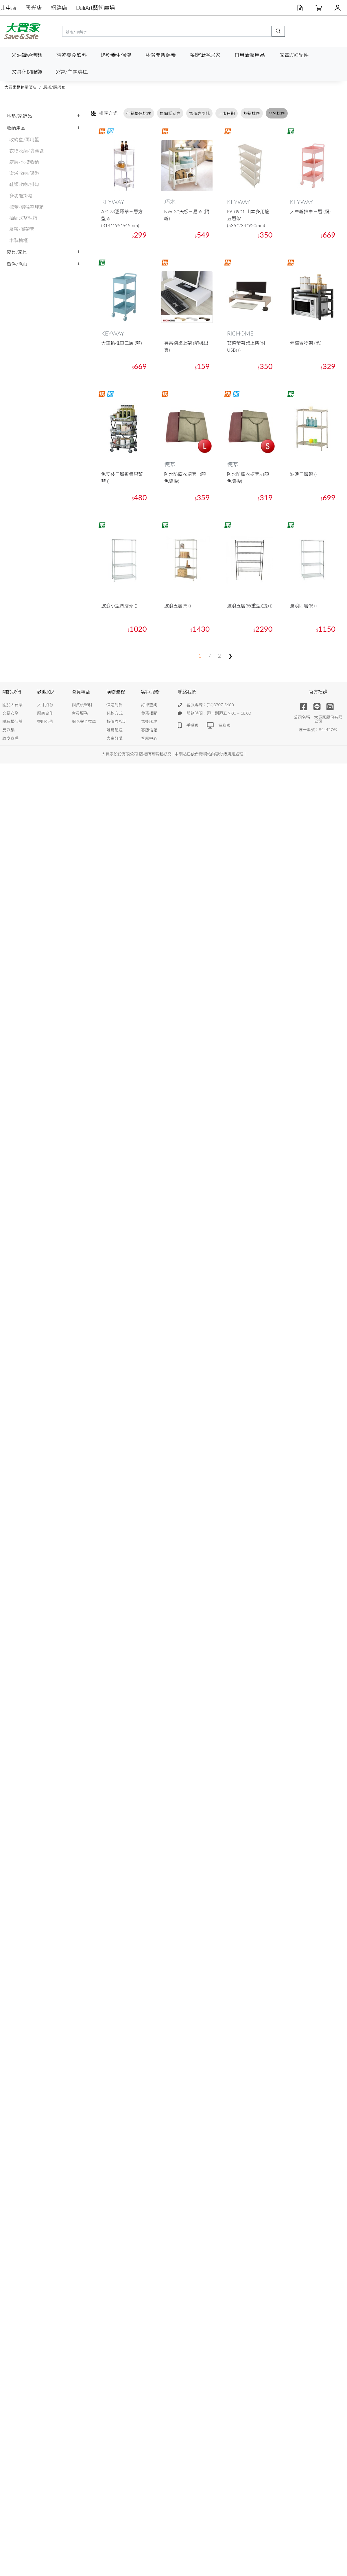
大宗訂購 (114, 738)
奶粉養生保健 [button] (116, 55)
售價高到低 (199, 113)
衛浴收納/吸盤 (24, 173)
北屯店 (8, 7)
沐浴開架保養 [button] (160, 55)
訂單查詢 (149, 704)
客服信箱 (149, 729)
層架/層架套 (54, 87)
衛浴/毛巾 (17, 264)
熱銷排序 (251, 113)
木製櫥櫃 (18, 240)
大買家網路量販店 (20, 87)
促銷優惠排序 (138, 113)
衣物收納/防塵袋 (26, 150)
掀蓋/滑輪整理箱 (26, 207)
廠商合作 (45, 713)
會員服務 (80, 713)
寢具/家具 (17, 252)
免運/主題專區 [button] (71, 72)
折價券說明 (116, 721)
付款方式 (114, 713)
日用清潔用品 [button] (249, 55)
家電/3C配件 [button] (294, 55)
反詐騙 (8, 729)
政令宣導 (10, 738)
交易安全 (10, 713)
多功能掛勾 (20, 195)
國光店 (33, 7)
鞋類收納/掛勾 (24, 184)
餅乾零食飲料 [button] (71, 55)
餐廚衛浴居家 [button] (205, 55)
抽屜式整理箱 (23, 217)
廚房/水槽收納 (24, 162)
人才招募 (45, 704)
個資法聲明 (82, 704)
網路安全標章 (84, 721)
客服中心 (149, 738)
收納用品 (16, 128)
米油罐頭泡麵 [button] (27, 55)
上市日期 (226, 113)
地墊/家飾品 (19, 115)
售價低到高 (170, 113)
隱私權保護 (12, 721)
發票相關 (149, 713)
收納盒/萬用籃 (24, 139)
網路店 (59, 7)
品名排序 (276, 113)
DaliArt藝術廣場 (95, 7)
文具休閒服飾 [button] (27, 72)
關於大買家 (12, 704)
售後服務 (149, 721)
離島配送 (114, 729)
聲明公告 (45, 721)
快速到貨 (114, 704)
